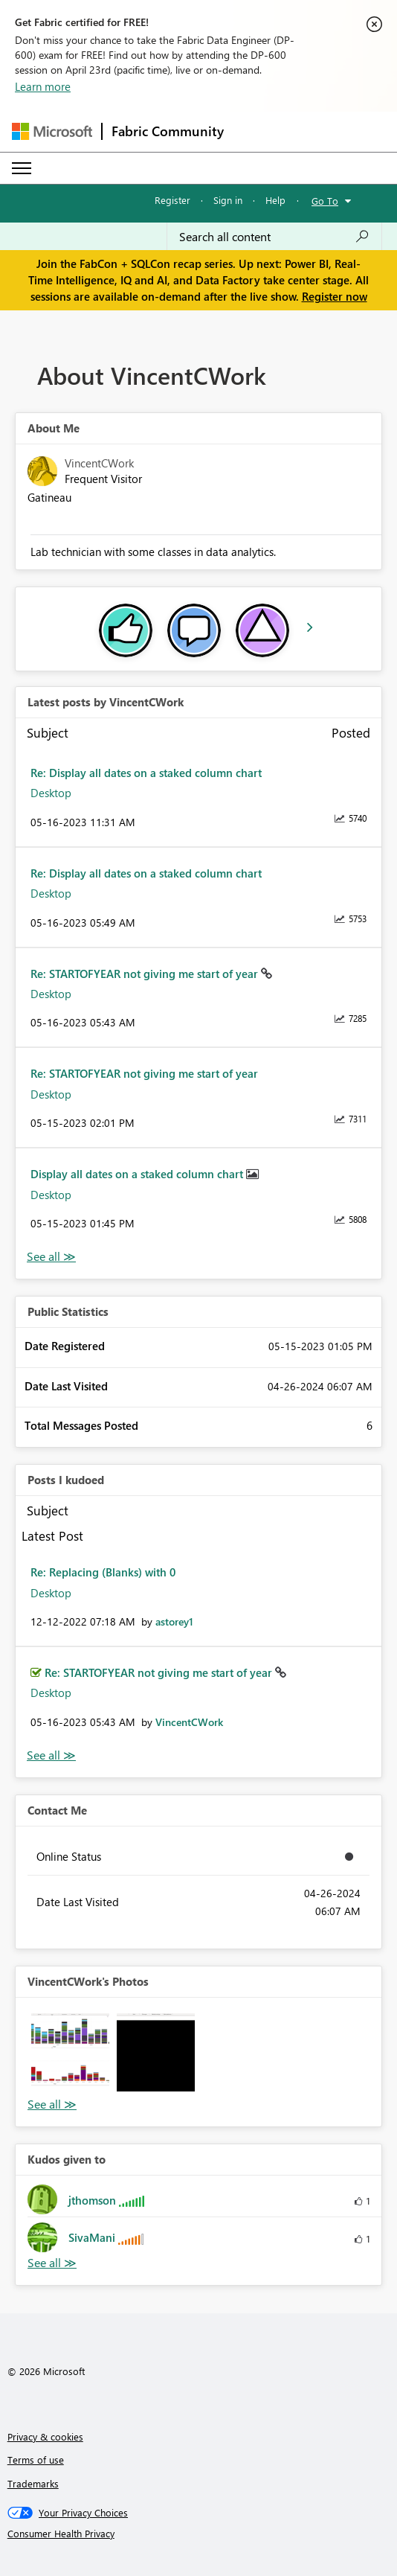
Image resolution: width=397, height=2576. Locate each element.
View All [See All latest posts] (51, 1256)
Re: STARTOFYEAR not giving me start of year (145, 973)
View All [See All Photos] (52, 2104)
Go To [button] (325, 200)
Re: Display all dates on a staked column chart (146, 772)
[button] (70, 2052)
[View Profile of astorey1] (174, 1621)
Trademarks (33, 2483)
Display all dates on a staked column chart (138, 1173)
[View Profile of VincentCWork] (189, 1722)
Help (275, 200)
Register (172, 200)
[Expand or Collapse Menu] (21, 168)
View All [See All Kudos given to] (52, 2263)
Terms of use (35, 2459)
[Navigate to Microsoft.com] (52, 131)
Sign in (227, 200)
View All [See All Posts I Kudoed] (51, 1755)
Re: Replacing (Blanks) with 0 (102, 1572)
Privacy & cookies (45, 2436)
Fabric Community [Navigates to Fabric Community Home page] (168, 131)
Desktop (50, 792)
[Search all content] (274, 237)
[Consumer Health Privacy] (198, 2533)
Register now (334, 296)
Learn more (43, 86)
